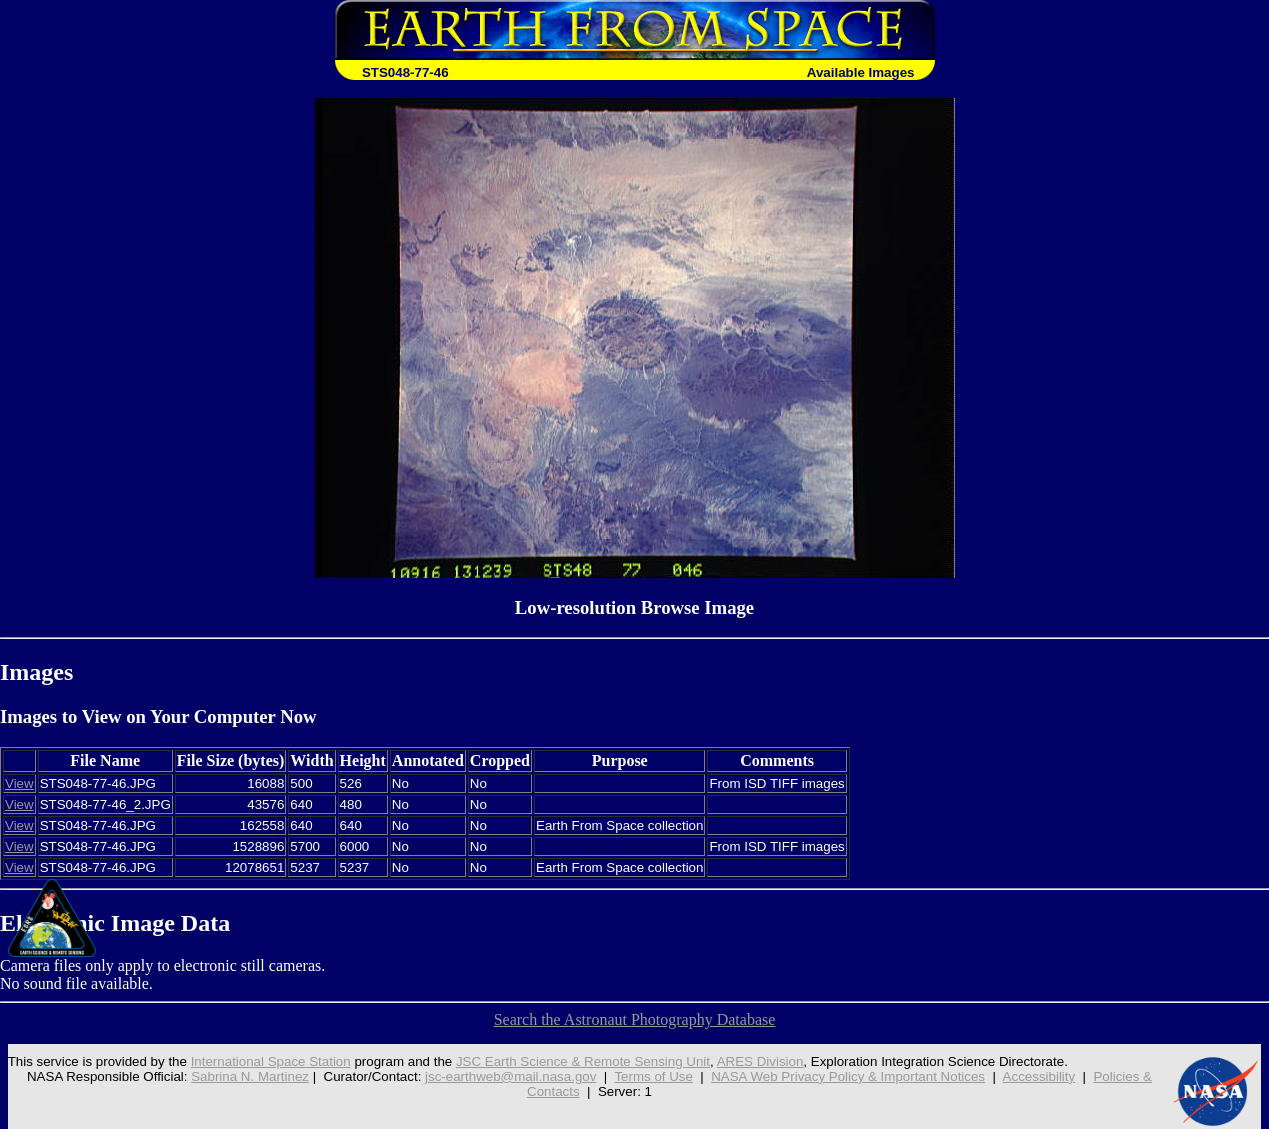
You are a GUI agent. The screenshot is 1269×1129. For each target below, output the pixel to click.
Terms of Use (653, 1076)
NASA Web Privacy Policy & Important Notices (848, 1076)
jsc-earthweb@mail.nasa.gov (510, 1076)
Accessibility (1039, 1076)
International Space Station (271, 1061)
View (19, 783)
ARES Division (760, 1061)
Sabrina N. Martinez (250, 1076)
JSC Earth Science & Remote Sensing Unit (583, 1061)
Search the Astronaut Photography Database (635, 1019)
